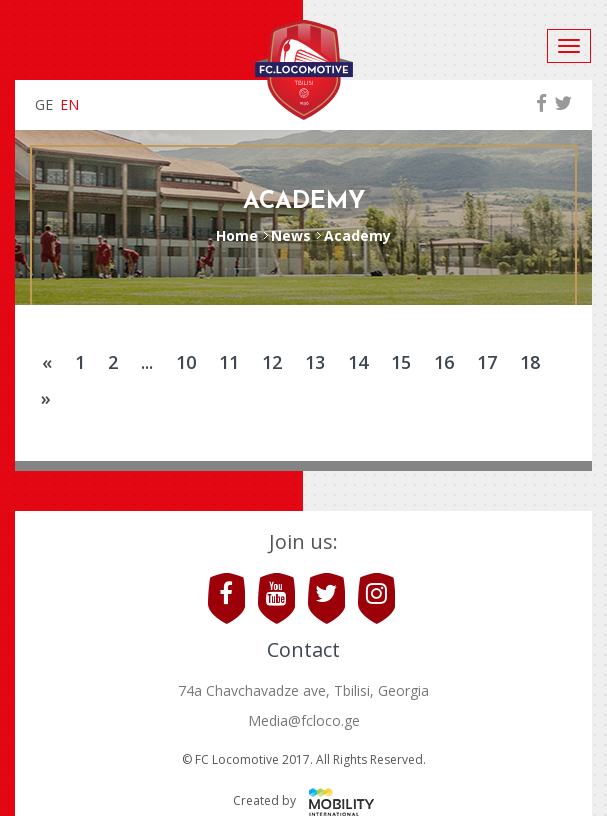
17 (487, 362)
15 (401, 362)
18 (530, 362)
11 (229, 362)
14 (358, 362)
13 (315, 362)
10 (186, 362)
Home (237, 235)
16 (444, 362)
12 (272, 362)
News (291, 235)
